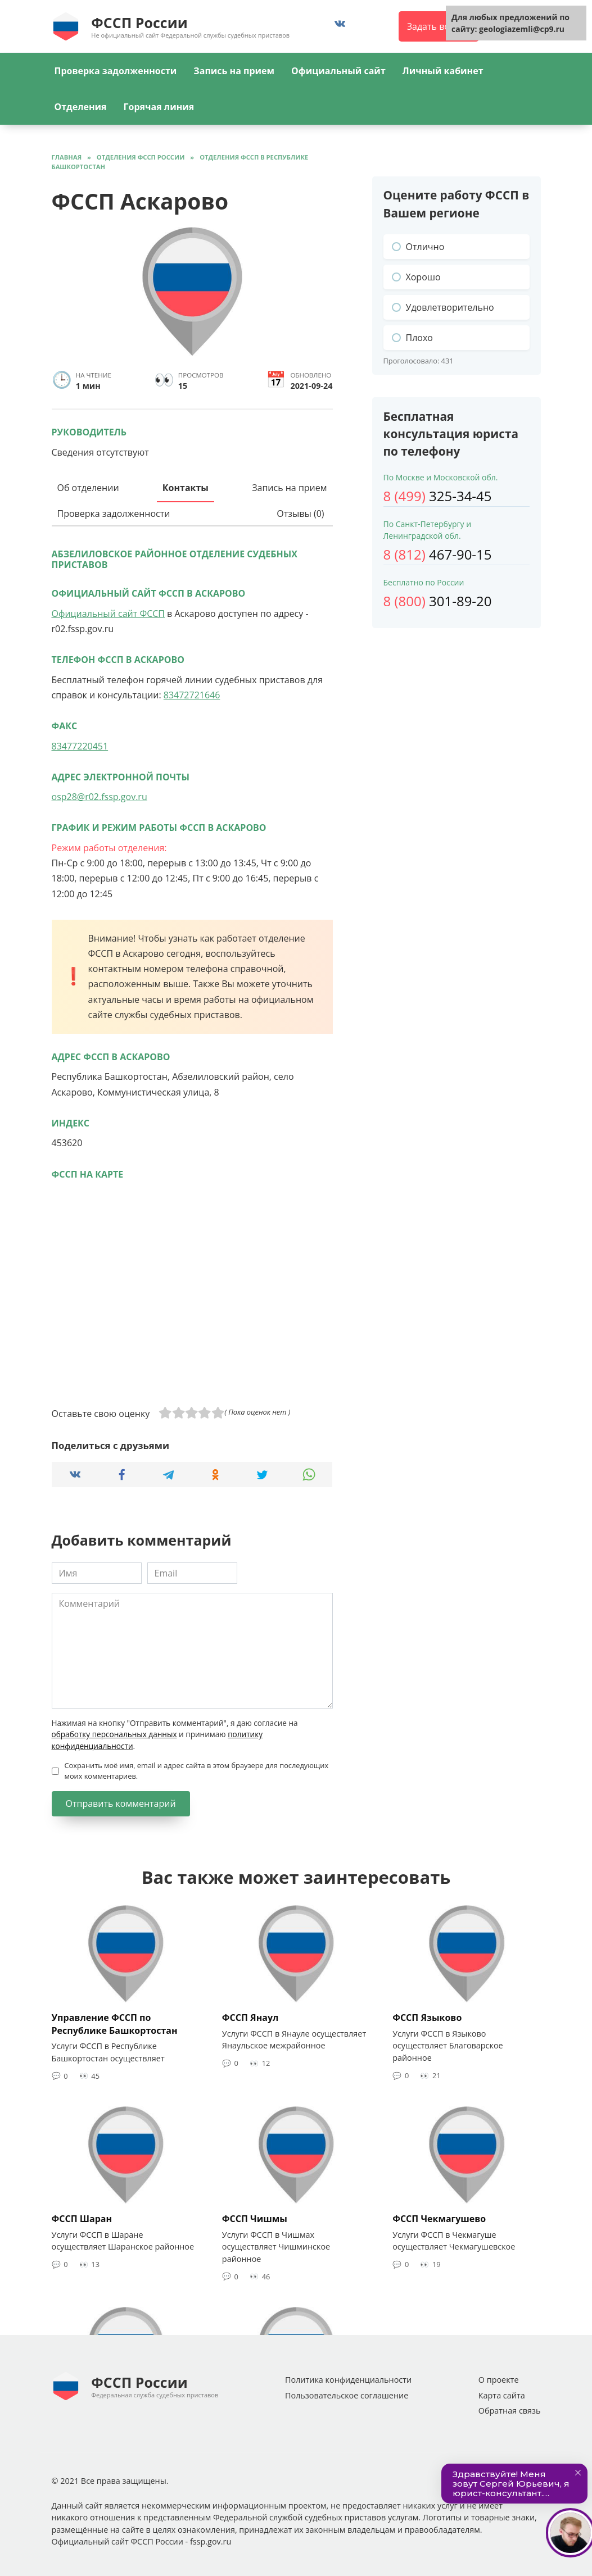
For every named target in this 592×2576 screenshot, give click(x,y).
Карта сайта (501, 2395)
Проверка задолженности (116, 71)
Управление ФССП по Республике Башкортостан (115, 2023)
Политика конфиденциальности (348, 2379)
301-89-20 (437, 601)
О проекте (498, 2379)
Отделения (81, 107)
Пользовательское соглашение (346, 2395)
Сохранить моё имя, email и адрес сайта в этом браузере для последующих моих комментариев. (197, 1770)
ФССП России (139, 22)
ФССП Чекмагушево (439, 2218)
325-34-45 (437, 496)
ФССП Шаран (82, 2218)
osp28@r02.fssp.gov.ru (99, 796)
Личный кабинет (443, 71)
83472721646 (192, 695)
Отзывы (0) (300, 513)
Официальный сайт (338, 71)
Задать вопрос (439, 26)
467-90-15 (437, 554)
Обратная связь (509, 2410)
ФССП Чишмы (254, 2218)
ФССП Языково (427, 2017)
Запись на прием (233, 71)
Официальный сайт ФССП (108, 613)
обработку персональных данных (114, 1734)
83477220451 (80, 746)
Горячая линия (159, 107)
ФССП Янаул (250, 2017)
